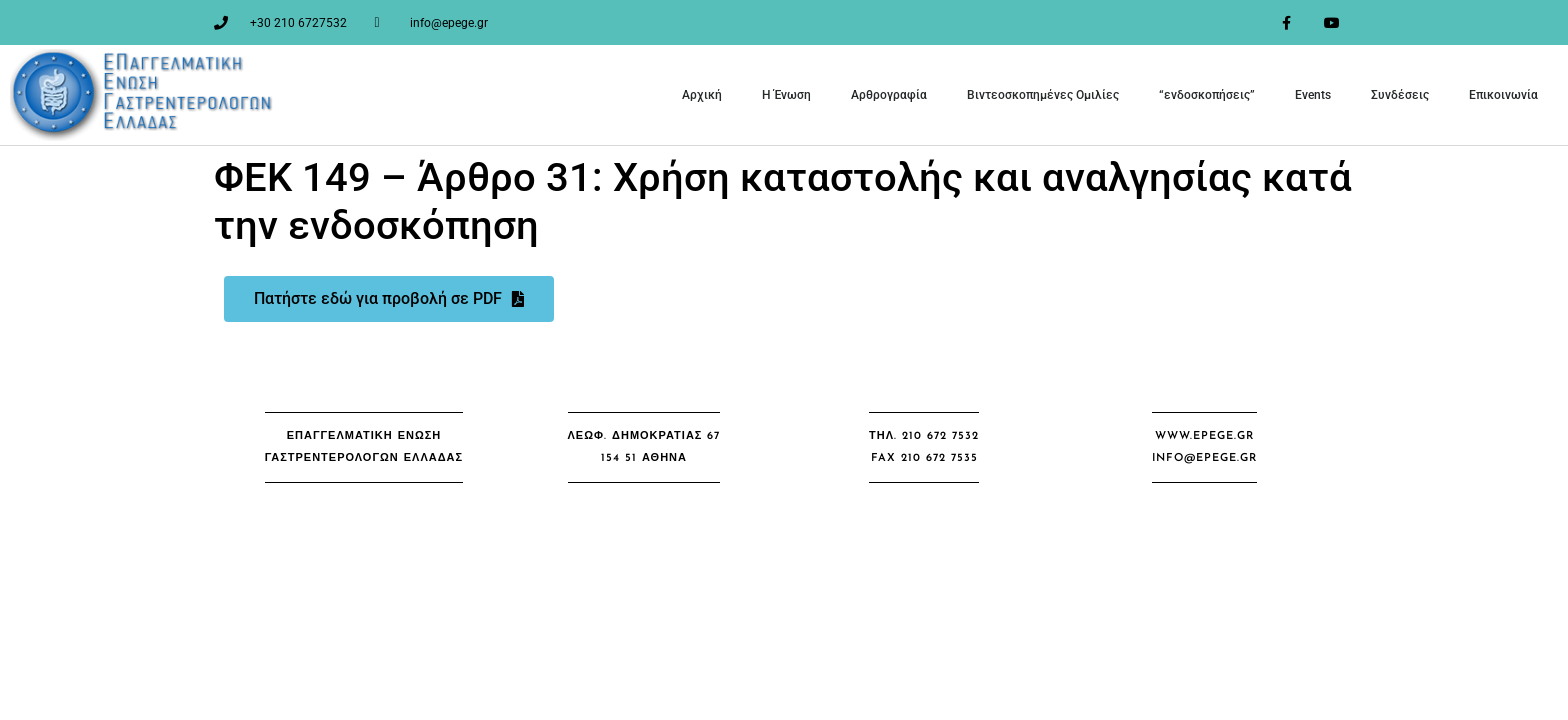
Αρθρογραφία (889, 95)
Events (1313, 95)
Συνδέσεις (1400, 95)
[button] (364, 447)
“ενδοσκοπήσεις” (1207, 95)
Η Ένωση (786, 95)
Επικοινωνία (1503, 95)
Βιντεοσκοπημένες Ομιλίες (1043, 95)
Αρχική (702, 95)
